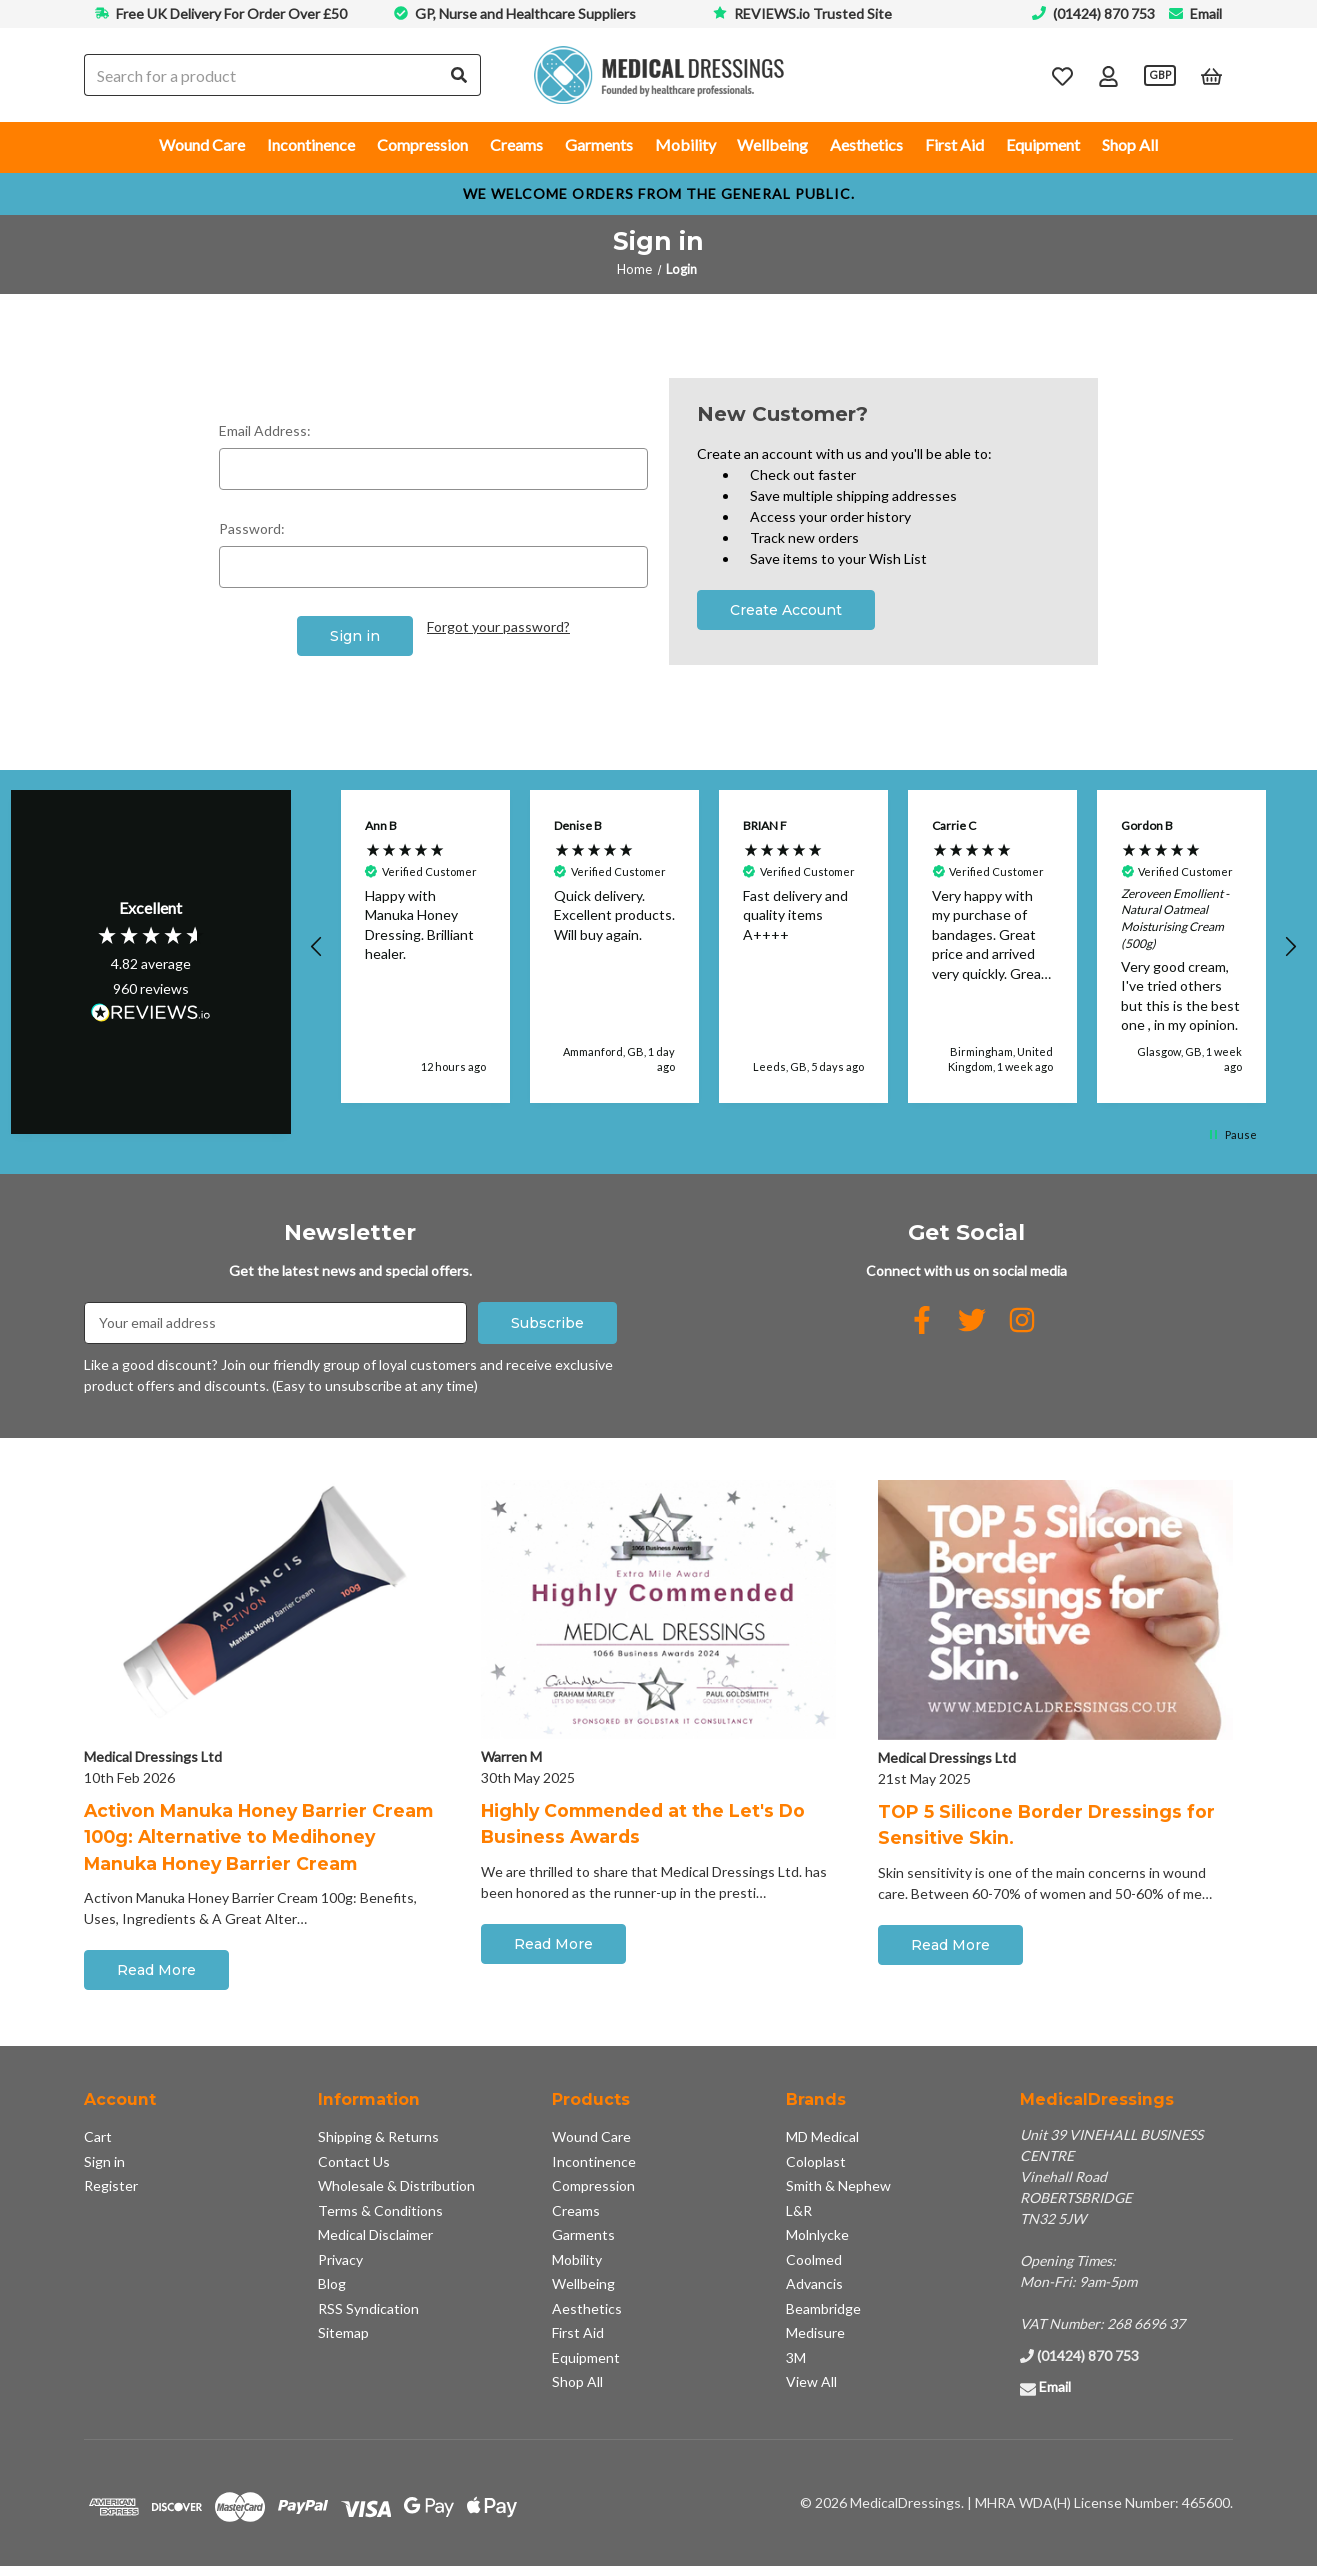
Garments (599, 144)
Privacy (340, 2259)
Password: (252, 528)
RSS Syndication (368, 2308)
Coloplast (816, 2161)
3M (796, 2357)
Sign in (104, 2161)
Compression (422, 144)
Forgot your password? (498, 626)
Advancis (814, 2283)
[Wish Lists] (1062, 75)
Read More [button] (156, 1970)
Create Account (786, 610)
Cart (98, 2136)
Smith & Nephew (838, 2185)
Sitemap (343, 2332)
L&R (799, 2210)
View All (811, 2381)
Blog (332, 2283)
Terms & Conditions (380, 2210)
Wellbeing (772, 144)
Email (1206, 13)
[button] (318, 947)
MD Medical (822, 2136)
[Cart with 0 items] (1211, 75)
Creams (516, 144)
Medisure (815, 2332)
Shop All (1130, 144)
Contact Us (354, 2161)
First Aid (954, 144)
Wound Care (202, 144)
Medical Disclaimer (375, 2234)
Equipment (1043, 144)
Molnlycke (817, 2234)
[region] (804, 947)
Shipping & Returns (378, 2136)
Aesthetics (866, 144)
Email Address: (265, 430)
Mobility (685, 144)
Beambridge (823, 2308)
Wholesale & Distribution (396, 2185)
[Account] (1108, 75)
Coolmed (814, 2259)
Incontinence (311, 144)
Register (111, 2185)
